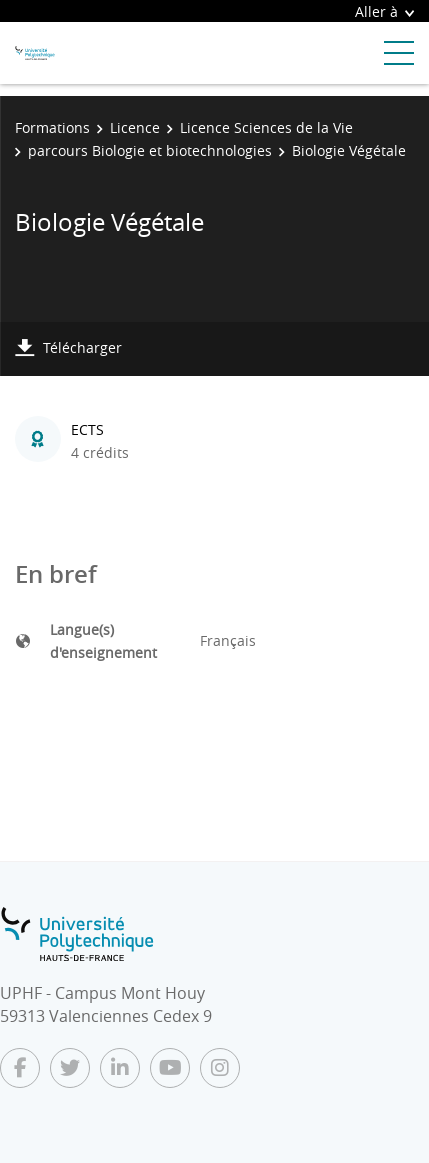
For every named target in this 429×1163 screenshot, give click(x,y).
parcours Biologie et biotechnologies (150, 150)
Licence (135, 127)
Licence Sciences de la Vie (266, 127)
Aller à (384, 11)
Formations (52, 127)
